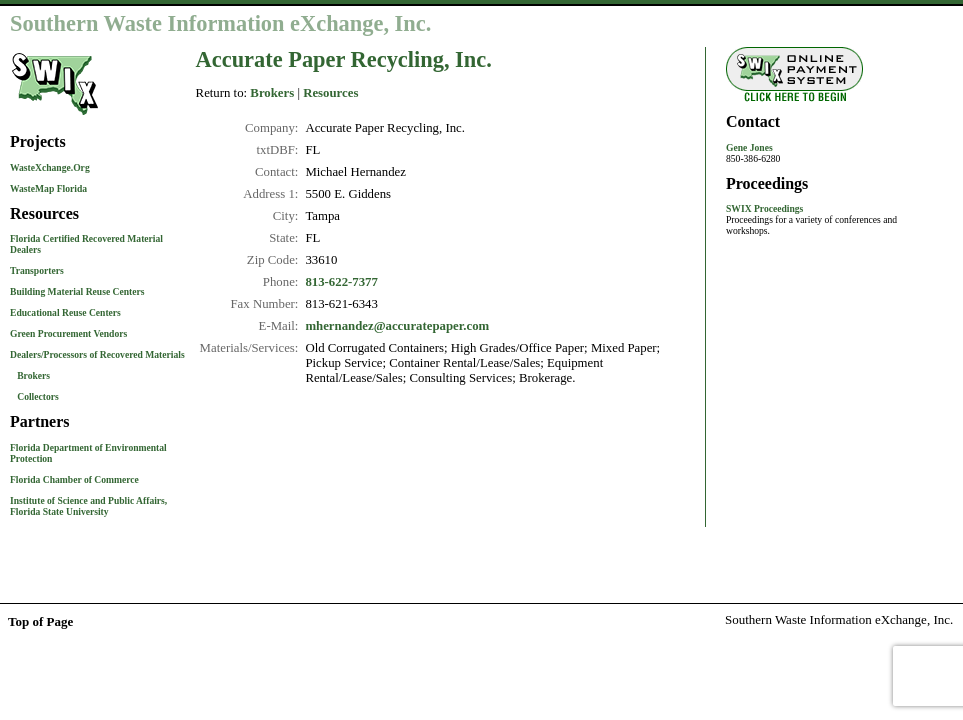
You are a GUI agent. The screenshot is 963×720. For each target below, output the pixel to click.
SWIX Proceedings (764, 208)
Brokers (33, 375)
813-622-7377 (341, 282)
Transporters (37, 270)
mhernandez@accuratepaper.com (397, 326)
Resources (330, 93)
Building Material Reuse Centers (77, 291)
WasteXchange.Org (50, 167)
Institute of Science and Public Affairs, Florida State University (88, 506)
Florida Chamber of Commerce (74, 479)
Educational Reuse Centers (65, 312)
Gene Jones (749, 147)
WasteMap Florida (48, 188)
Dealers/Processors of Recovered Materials (97, 354)
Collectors (38, 396)
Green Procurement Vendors (68, 333)
